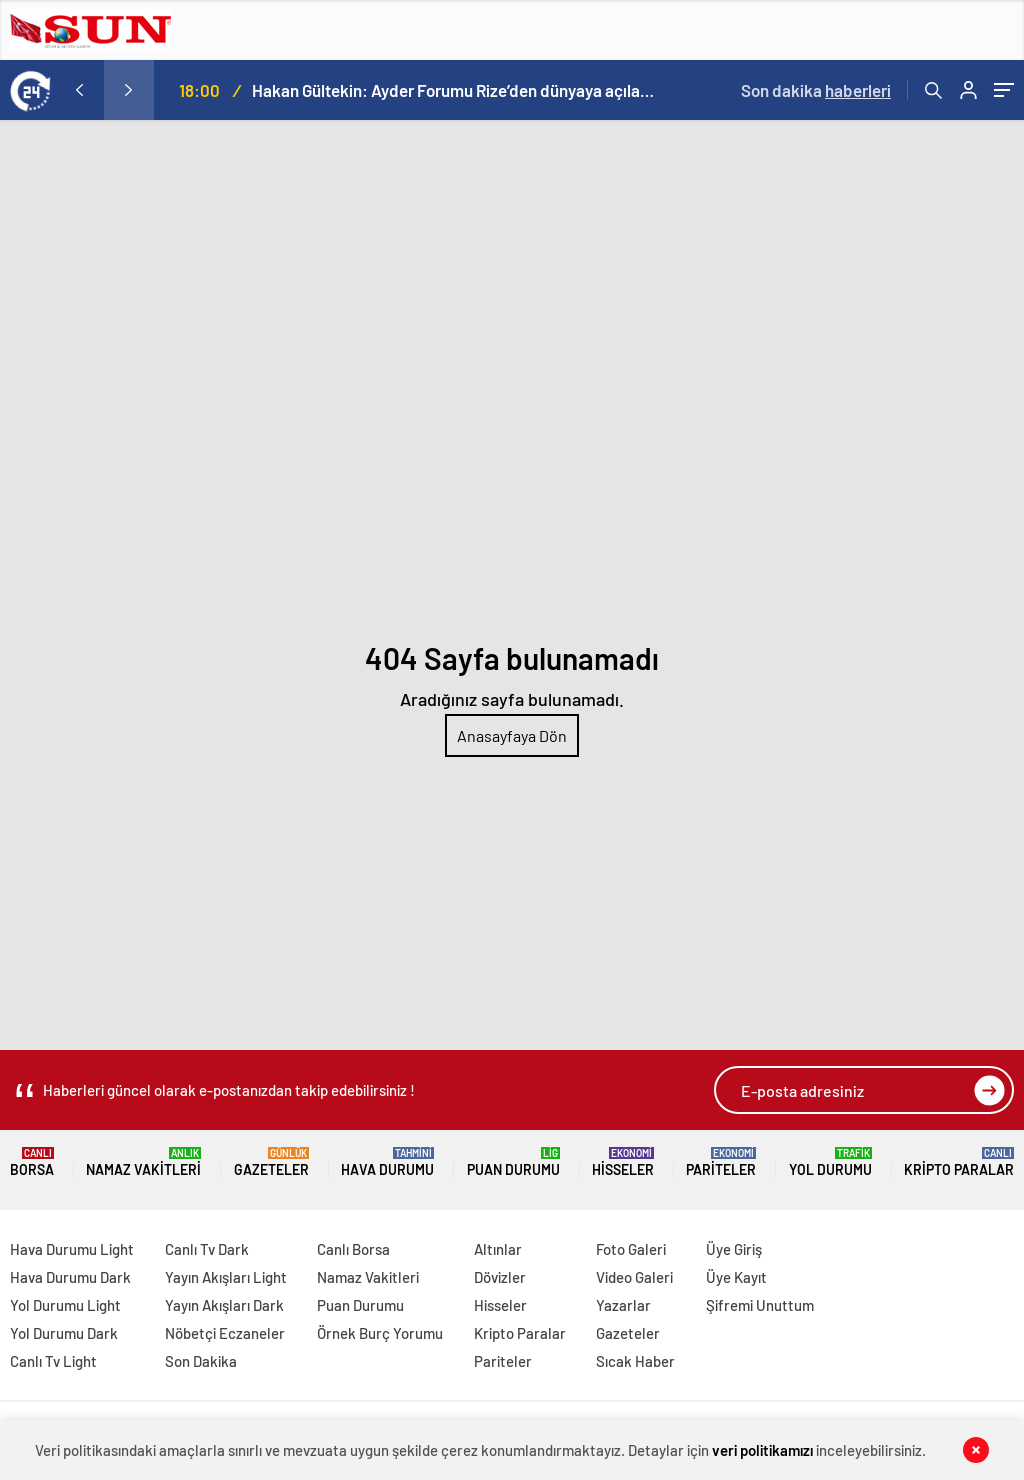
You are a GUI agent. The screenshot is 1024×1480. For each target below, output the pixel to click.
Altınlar (498, 1249)
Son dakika (816, 90)
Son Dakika (201, 1361)
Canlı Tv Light (53, 1361)
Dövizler (500, 1277)
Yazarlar (623, 1305)
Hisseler (623, 1162)
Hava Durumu (387, 1162)
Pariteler (721, 1162)
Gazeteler (271, 1162)
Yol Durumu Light (65, 1305)
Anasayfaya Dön (512, 735)
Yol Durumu (830, 1162)
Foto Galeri (631, 1249)
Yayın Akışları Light (226, 1277)
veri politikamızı (762, 1450)
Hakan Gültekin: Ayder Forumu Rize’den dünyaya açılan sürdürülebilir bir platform (453, 90)
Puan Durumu (513, 1162)
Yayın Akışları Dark (224, 1305)
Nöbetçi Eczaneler (225, 1333)
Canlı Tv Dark (207, 1249)
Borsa (32, 1162)
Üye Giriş (734, 1249)
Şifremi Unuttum (760, 1305)
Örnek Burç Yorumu (380, 1333)
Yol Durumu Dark (64, 1333)
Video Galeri (634, 1277)
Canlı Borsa (353, 1249)
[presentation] (79, 90)
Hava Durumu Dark (70, 1277)
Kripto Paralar (959, 1162)
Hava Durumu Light (72, 1249)
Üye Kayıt (736, 1277)
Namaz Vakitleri (143, 1162)
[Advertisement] (512, 270)
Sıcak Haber (635, 1361)
